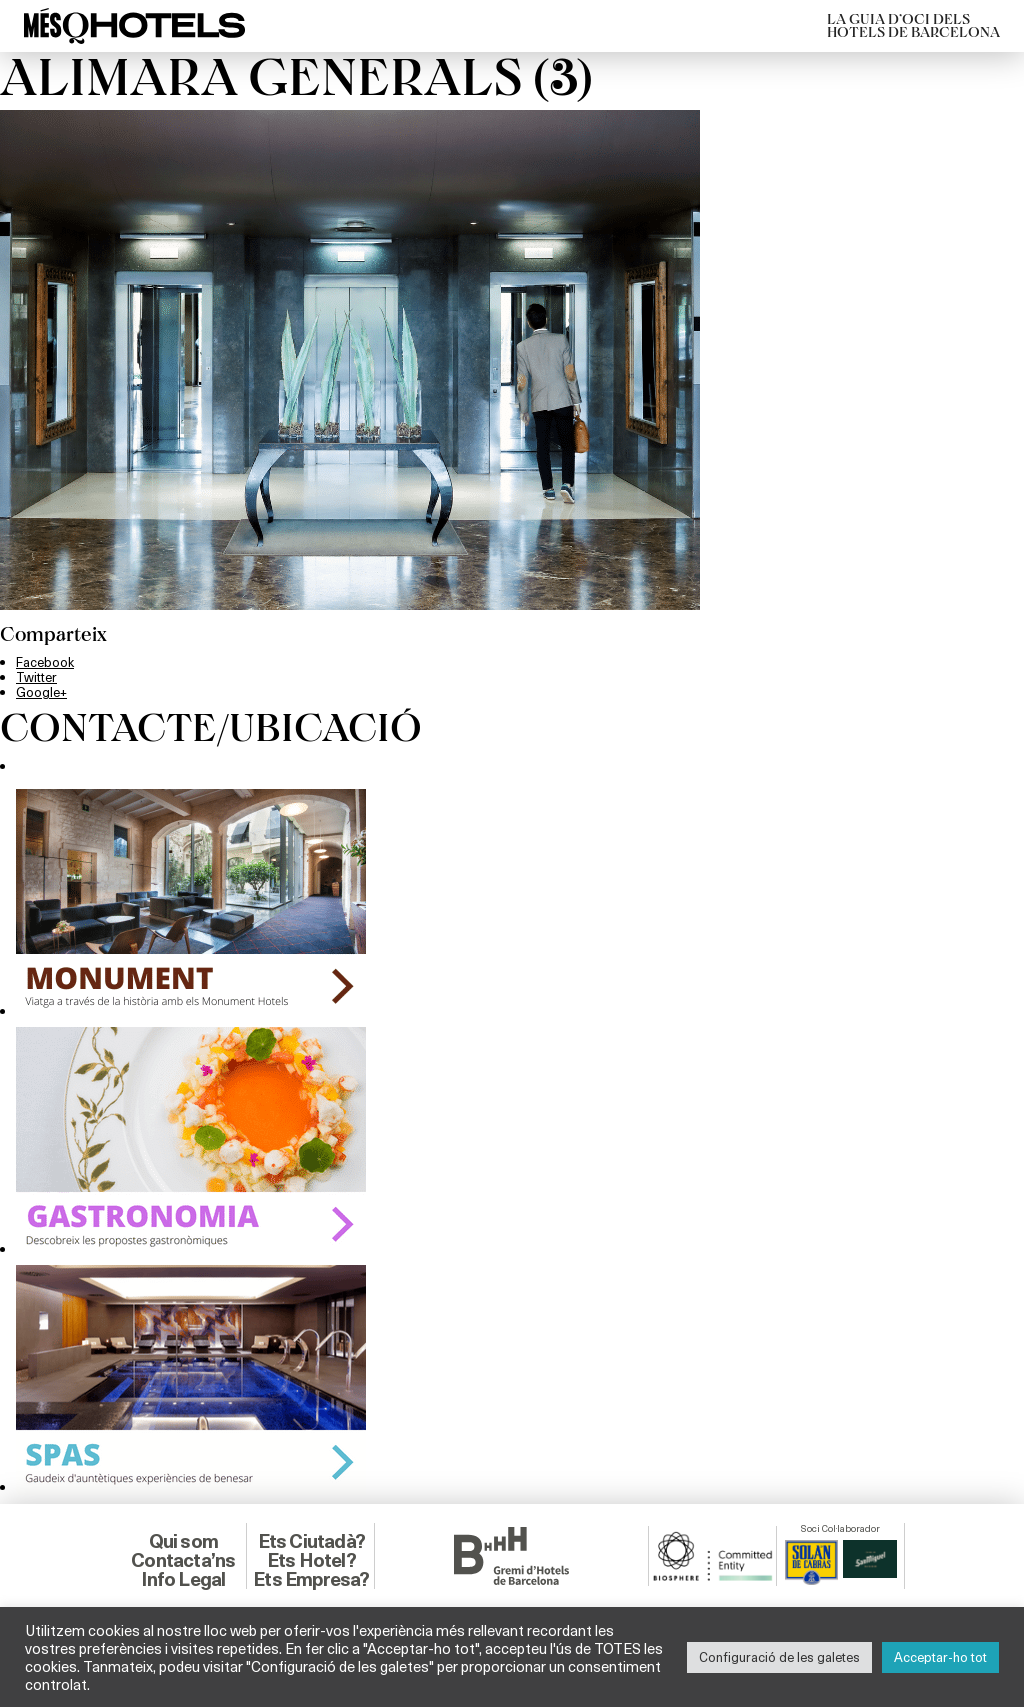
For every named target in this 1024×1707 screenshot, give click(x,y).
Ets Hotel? (311, 1560)
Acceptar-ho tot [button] (940, 1657)
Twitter (36, 677)
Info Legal (183, 1579)
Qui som (183, 1541)
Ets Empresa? (311, 1579)
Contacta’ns (183, 1560)
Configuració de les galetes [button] (779, 1657)
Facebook (45, 662)
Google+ (41, 692)
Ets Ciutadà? (311, 1541)
